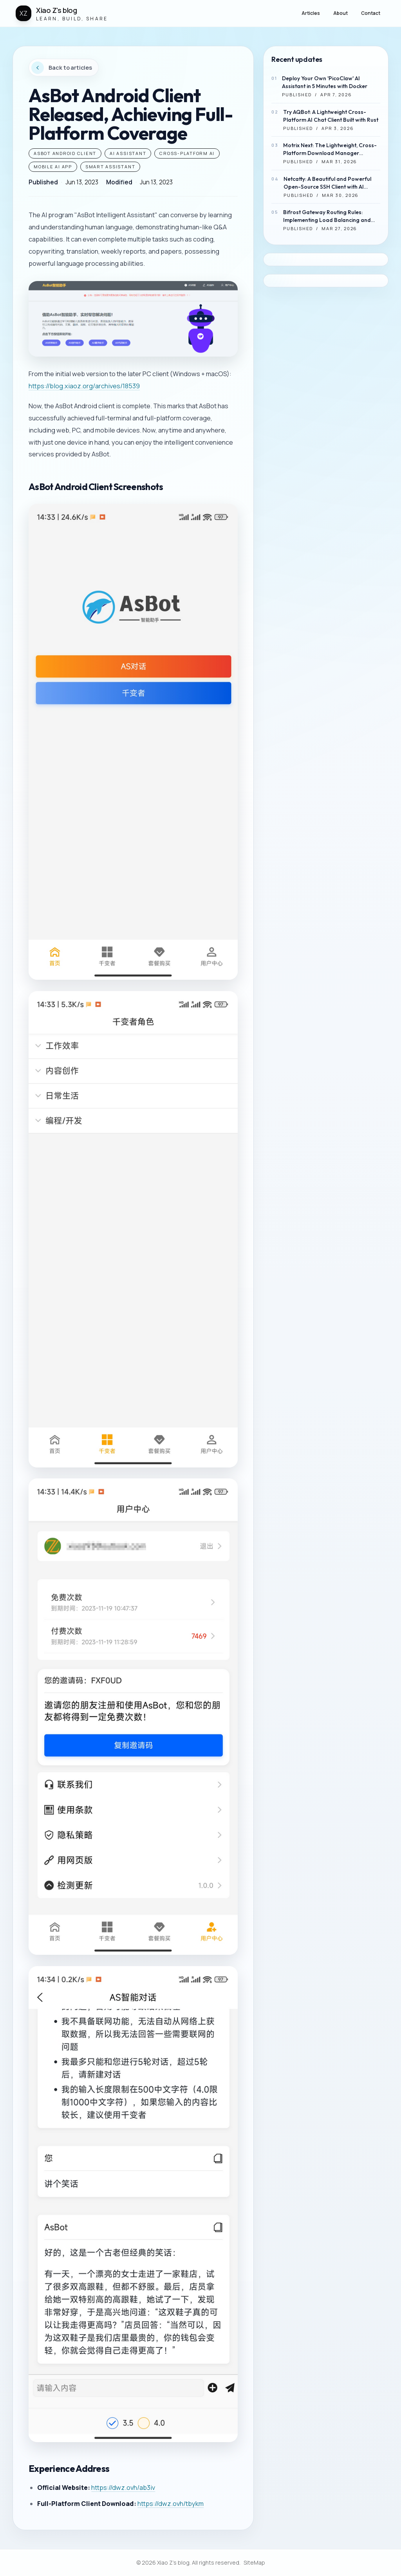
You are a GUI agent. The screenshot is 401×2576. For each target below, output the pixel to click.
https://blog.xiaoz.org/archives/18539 (84, 386)
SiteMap (254, 2562)
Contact (370, 13)
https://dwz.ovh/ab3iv (123, 2487)
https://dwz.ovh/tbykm (170, 2503)
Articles (311, 13)
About (340, 13)
